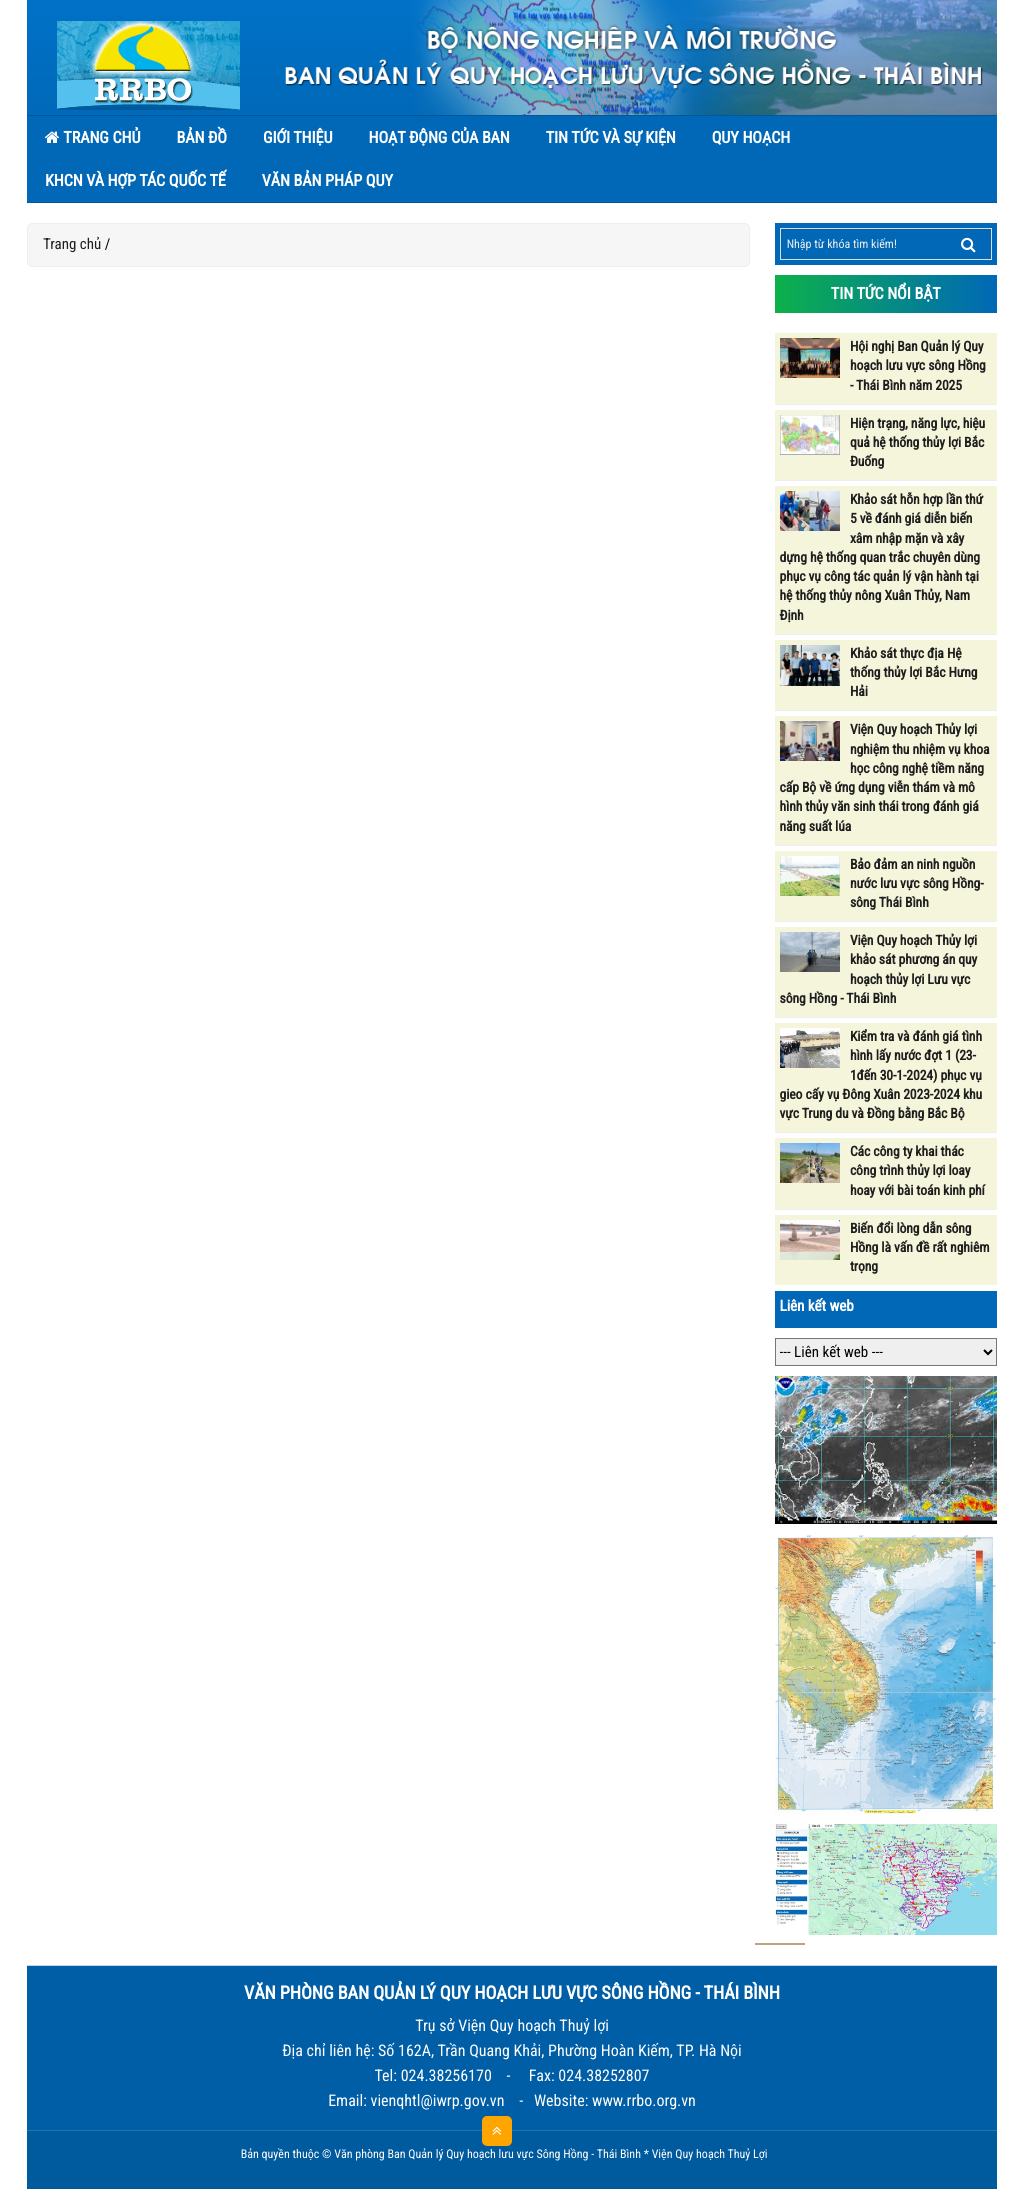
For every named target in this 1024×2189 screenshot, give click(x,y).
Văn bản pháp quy (327, 180)
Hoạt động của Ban (438, 137)
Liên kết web (817, 1306)
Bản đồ (201, 137)
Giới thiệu (298, 137)
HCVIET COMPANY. (780, 2158)
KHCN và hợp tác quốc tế (135, 180)
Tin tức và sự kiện (611, 137)
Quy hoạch (751, 137)
